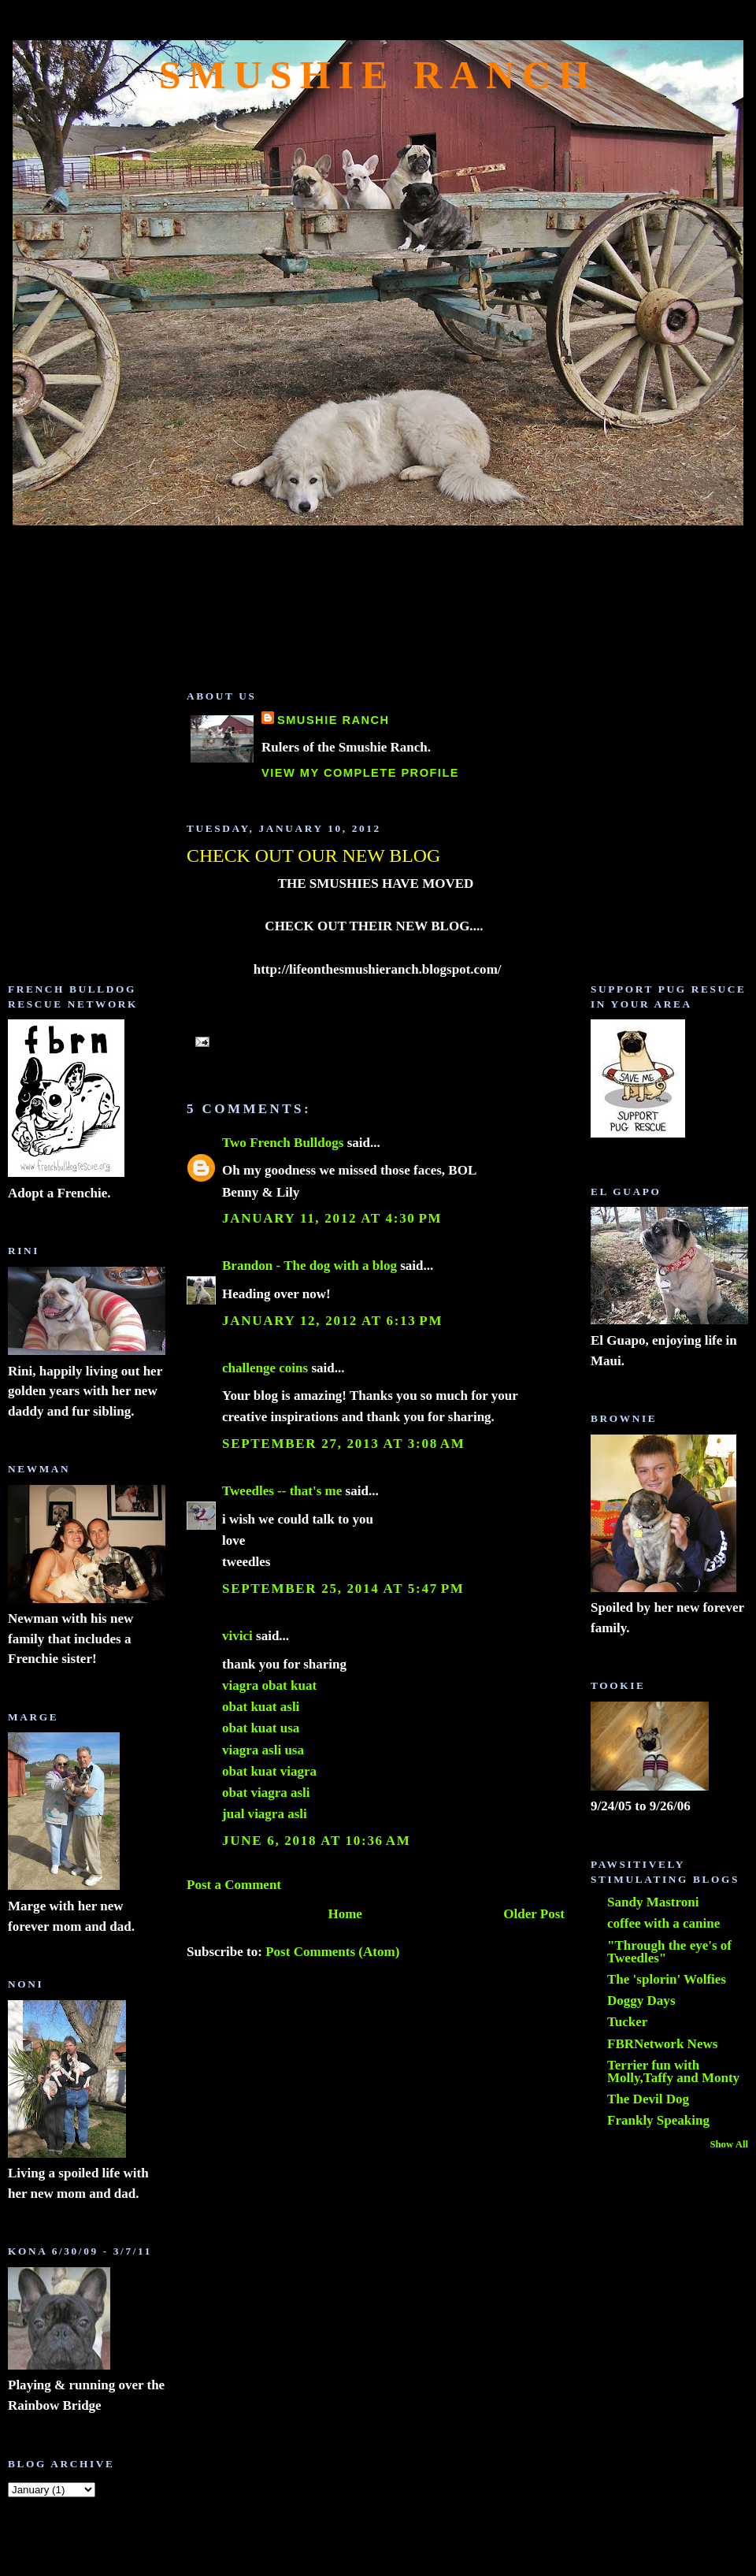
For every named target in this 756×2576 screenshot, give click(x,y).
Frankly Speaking (658, 2120)
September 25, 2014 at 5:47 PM (343, 1588)
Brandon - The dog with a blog (309, 1265)
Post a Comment (234, 1884)
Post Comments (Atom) (332, 1951)
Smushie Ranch (378, 75)
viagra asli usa (263, 1750)
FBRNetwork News (662, 2043)
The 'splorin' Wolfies (666, 1979)
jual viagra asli (264, 1813)
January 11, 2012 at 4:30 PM (332, 1218)
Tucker (627, 2021)
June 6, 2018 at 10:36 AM (316, 1840)
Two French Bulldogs (282, 1142)
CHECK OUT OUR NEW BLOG (313, 855)
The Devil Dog (648, 2099)
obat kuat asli (260, 1706)
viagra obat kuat (269, 1685)
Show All (729, 2144)
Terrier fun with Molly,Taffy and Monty (673, 2071)
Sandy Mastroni (653, 1902)
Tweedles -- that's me (282, 1490)
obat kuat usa (260, 1727)
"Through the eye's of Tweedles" (669, 1951)
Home (344, 1913)
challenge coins (265, 1367)
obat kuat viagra (269, 1771)
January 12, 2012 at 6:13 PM (332, 1320)
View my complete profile (360, 772)
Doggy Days (641, 2000)
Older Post (534, 1913)
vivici (237, 1635)
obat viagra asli (266, 1792)
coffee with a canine (663, 1923)
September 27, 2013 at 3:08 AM (343, 1443)
